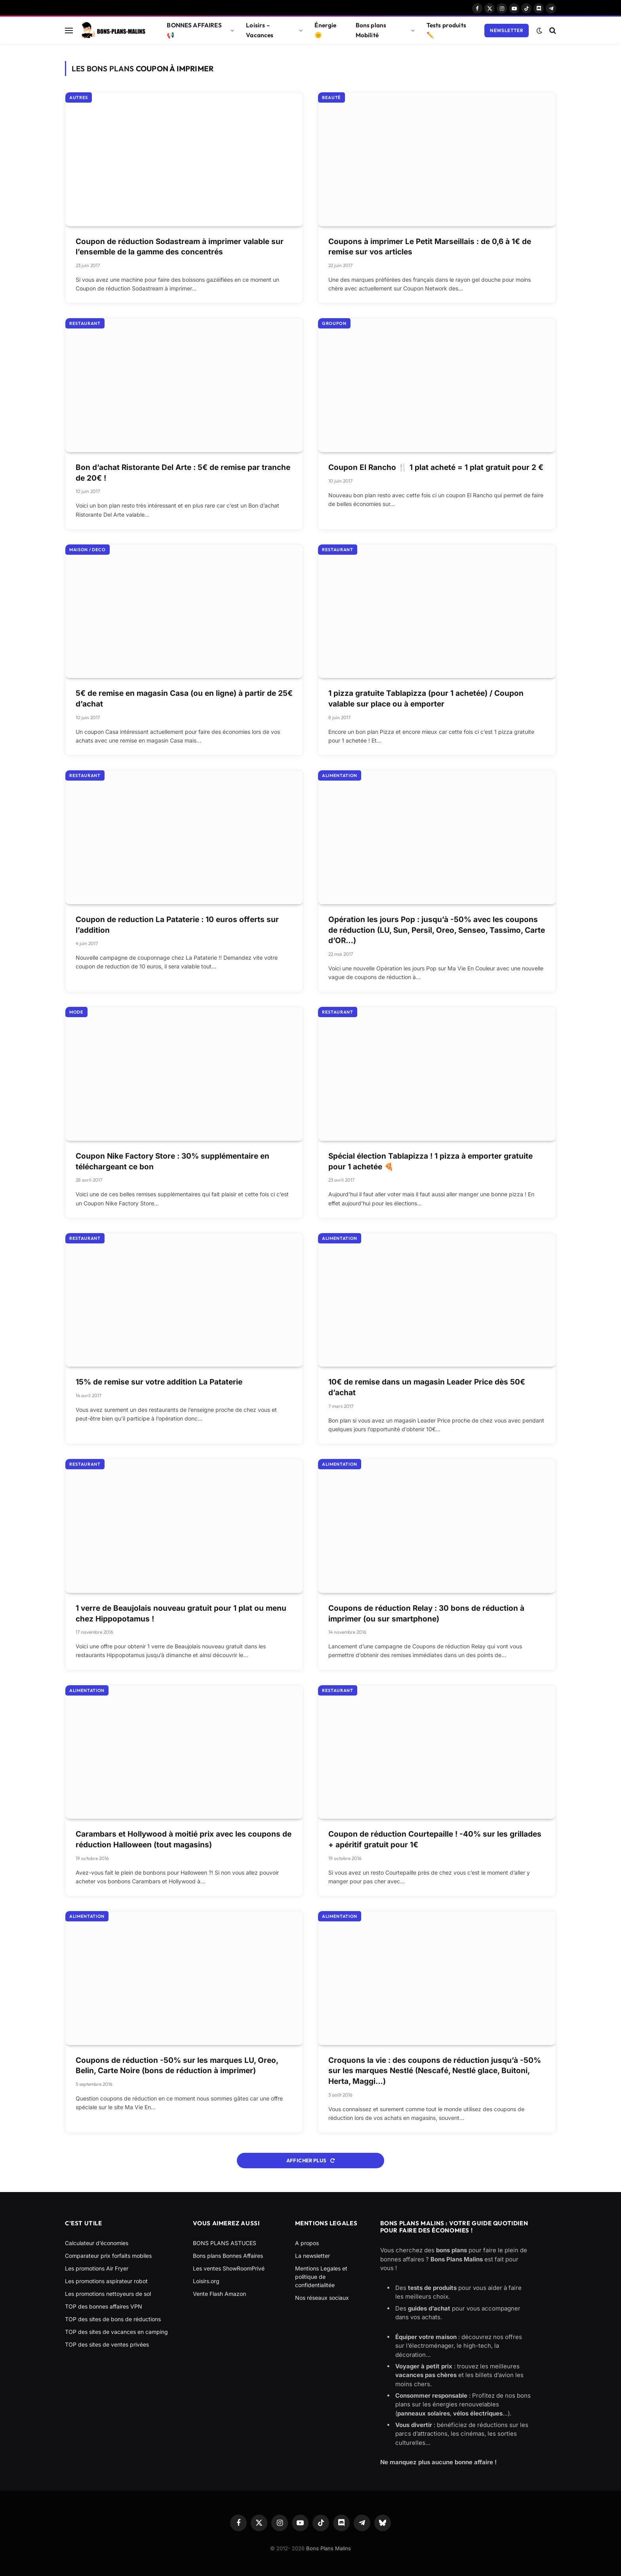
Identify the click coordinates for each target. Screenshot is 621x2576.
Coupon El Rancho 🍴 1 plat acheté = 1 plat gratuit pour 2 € (435, 467)
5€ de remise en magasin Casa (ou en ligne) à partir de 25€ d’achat (184, 698)
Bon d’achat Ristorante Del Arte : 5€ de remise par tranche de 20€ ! (183, 473)
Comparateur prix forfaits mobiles (108, 2255)
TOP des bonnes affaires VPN (103, 2306)
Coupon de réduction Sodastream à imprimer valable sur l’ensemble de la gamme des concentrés (180, 247)
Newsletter (506, 30)
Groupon (334, 323)
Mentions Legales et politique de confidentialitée (321, 2276)
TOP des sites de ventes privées (107, 2344)
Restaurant (85, 323)
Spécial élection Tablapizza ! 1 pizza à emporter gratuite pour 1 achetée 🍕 (430, 1161)
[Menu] (69, 30)
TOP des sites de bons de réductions (113, 2319)
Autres (78, 97)
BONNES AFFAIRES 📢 (194, 30)
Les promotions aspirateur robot (106, 2281)
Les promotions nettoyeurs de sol (108, 2293)
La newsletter (312, 2255)
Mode (76, 1012)
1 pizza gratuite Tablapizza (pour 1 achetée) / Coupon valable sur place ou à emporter (426, 698)
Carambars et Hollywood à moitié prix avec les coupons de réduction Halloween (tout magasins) (183, 1839)
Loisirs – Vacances (259, 30)
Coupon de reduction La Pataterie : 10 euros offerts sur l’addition (177, 925)
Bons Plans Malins (328, 2548)
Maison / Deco (87, 549)
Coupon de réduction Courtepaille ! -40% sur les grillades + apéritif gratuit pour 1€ (434, 1839)
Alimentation (339, 775)
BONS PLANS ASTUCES (224, 2243)
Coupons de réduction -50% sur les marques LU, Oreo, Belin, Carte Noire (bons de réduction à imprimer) (177, 2066)
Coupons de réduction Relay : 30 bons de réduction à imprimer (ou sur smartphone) (426, 1613)
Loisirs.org (206, 2281)
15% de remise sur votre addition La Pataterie (159, 1381)
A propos (307, 2243)
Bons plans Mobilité (371, 30)
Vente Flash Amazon (219, 2293)
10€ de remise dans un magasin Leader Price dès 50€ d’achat (426, 1387)
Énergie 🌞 (325, 30)
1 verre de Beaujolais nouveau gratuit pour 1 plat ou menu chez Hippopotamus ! (181, 1613)
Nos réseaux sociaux (322, 2297)
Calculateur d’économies (96, 2243)
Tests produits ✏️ (446, 30)
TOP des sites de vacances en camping (116, 2331)
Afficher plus (310, 2160)
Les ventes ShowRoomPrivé (229, 2268)
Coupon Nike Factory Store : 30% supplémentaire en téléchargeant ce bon (172, 1161)
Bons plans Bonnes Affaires (228, 2255)
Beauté (331, 97)
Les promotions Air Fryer (96, 2268)
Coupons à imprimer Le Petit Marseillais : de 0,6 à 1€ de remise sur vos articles (429, 247)
